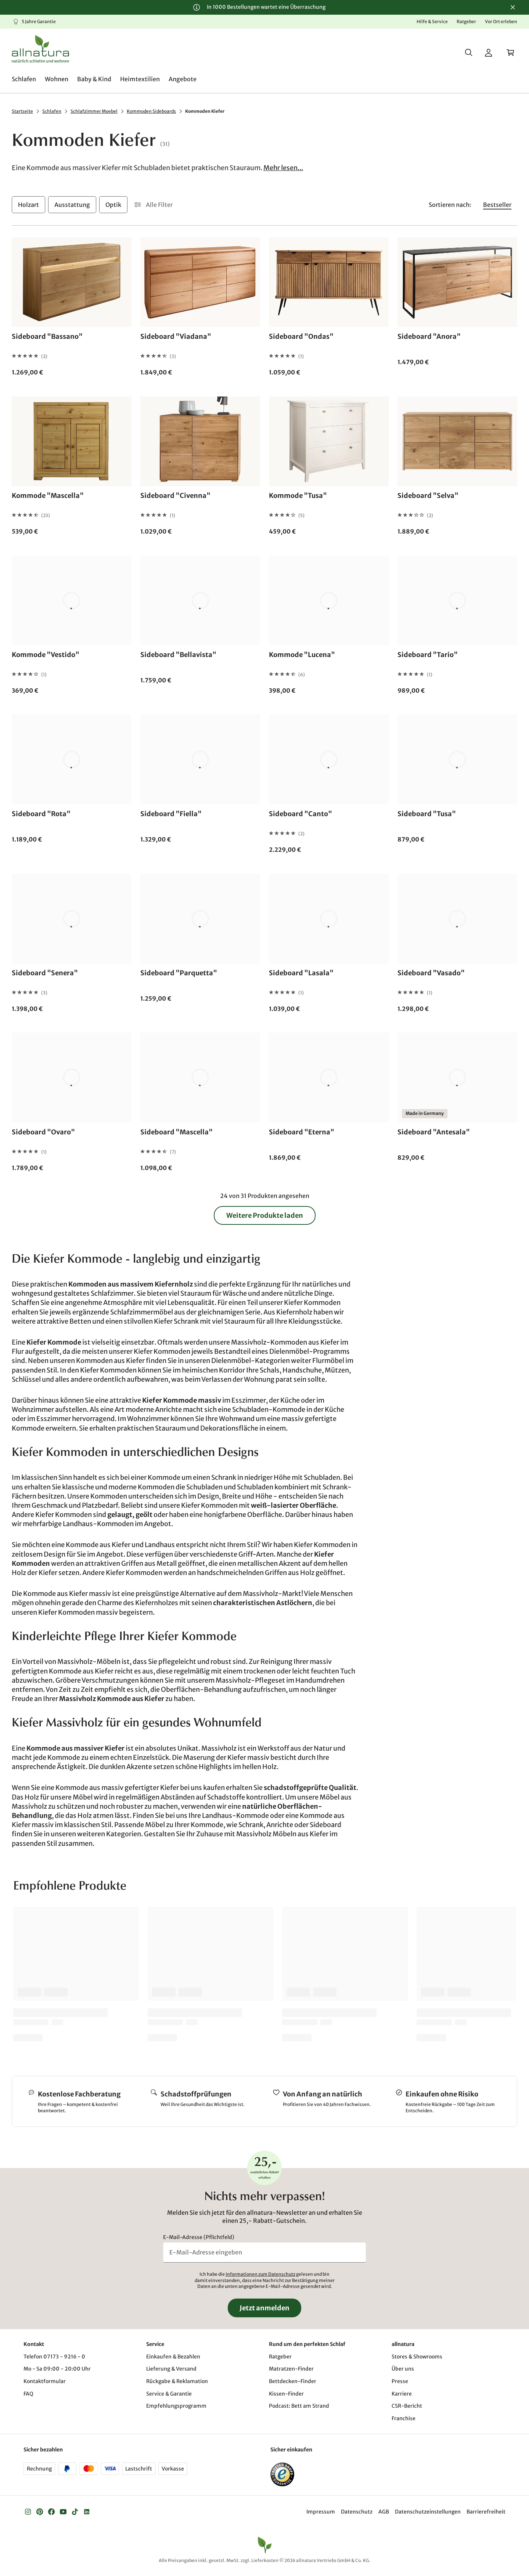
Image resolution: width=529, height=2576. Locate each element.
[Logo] (40, 49)
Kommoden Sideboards (151, 111)
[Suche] (468, 52)
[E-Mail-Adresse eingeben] (264, 2252)
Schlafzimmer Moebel (94, 111)
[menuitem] (24, 79)
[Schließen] (512, 7)
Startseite (22, 111)
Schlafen (51, 111)
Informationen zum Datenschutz (260, 2274)
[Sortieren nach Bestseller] (497, 205)
